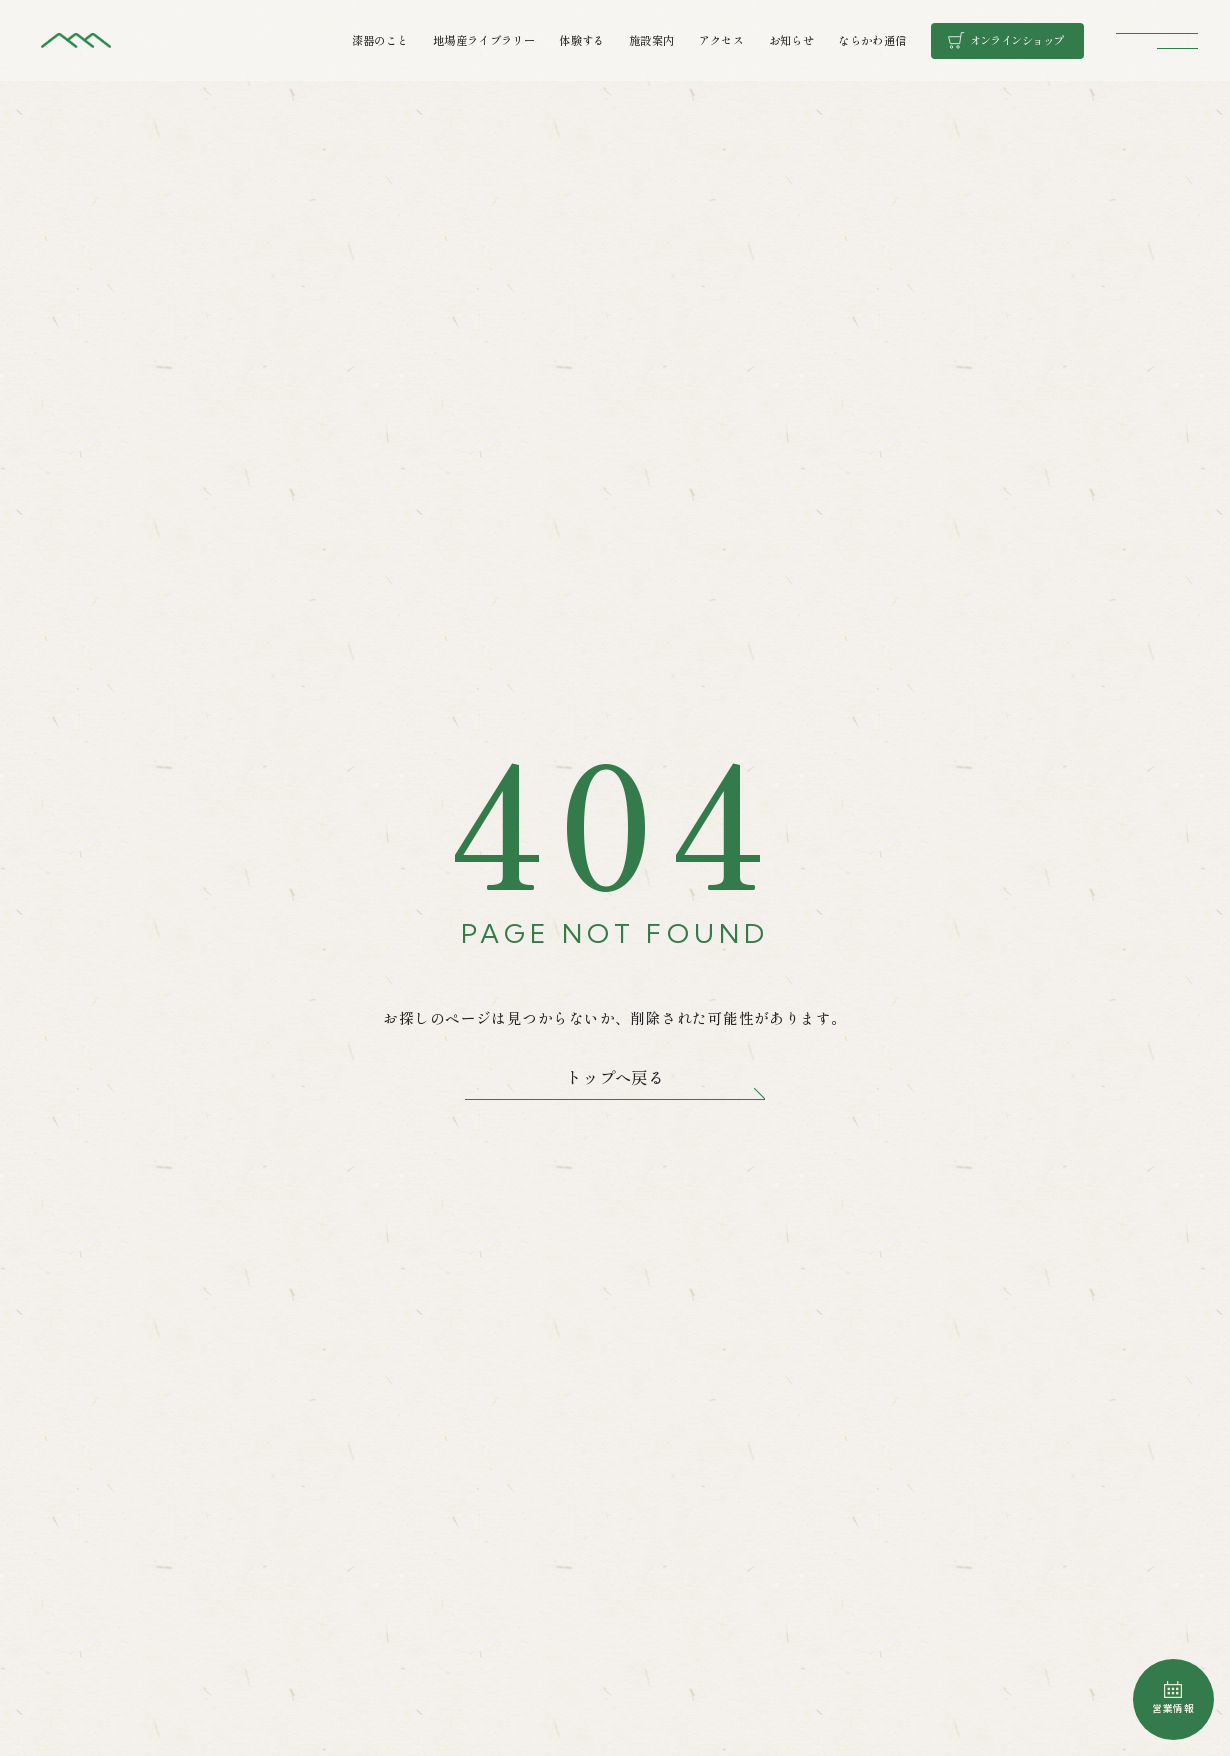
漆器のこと (380, 40)
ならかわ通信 (872, 40)
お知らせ (791, 40)
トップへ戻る (615, 1077)
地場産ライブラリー (484, 40)
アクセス (721, 40)
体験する (581, 40)
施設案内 (651, 40)
